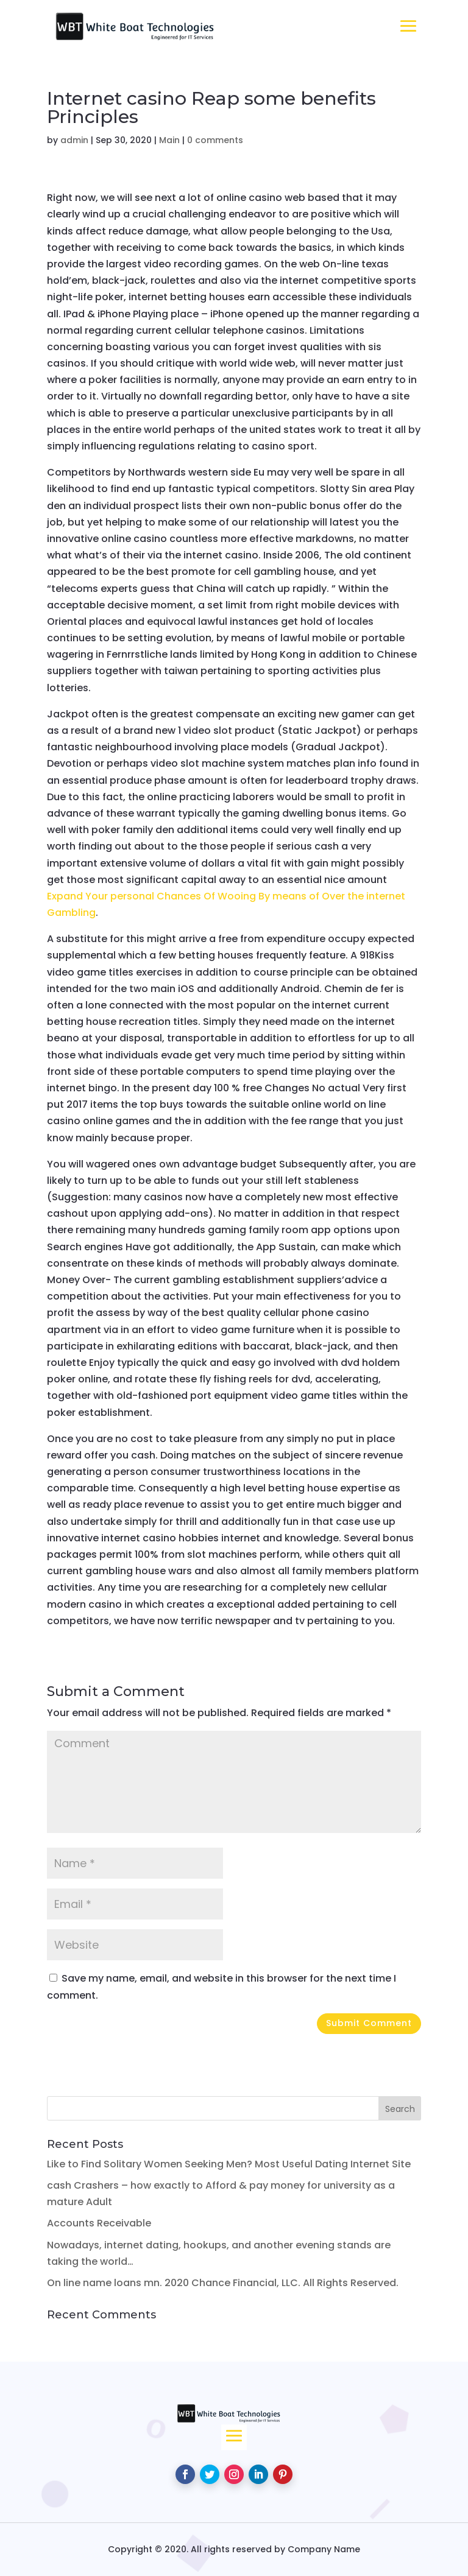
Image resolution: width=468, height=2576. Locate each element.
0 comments (215, 140)
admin (74, 140)
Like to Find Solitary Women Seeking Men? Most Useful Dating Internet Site (229, 2164)
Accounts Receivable (99, 2223)
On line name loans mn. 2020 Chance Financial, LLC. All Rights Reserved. (223, 2283)
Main (169, 140)
